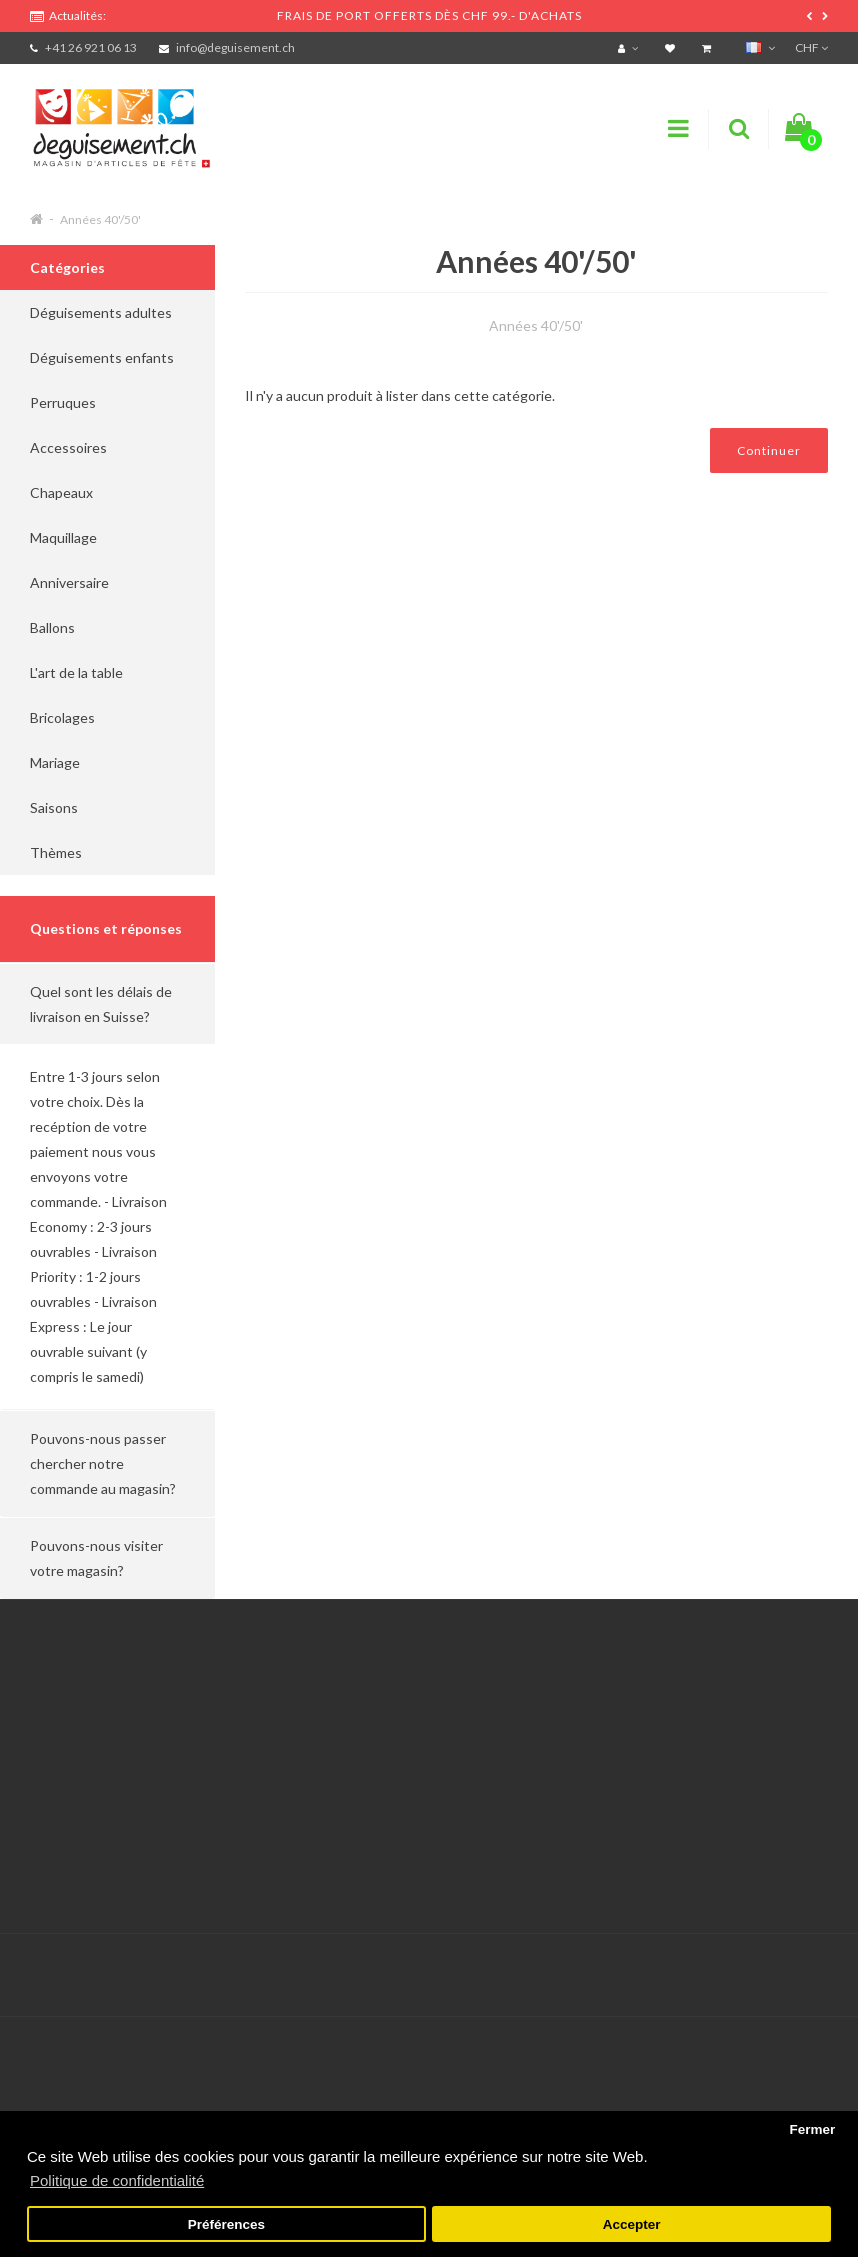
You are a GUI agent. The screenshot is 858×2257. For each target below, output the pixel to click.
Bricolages (62, 717)
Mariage (55, 762)
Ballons (52, 627)
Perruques (63, 402)
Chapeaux (61, 492)
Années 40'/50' (100, 219)
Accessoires (68, 447)
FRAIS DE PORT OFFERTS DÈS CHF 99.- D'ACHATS (429, 15)
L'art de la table (76, 672)
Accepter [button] (632, 2224)
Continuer (769, 450)
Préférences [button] (226, 2224)
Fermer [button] (812, 2129)
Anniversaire (69, 582)
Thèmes (56, 852)
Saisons (54, 807)
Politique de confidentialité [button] (117, 2180)
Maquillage (63, 537)
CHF (811, 47)
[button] (107, 1004)
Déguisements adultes (101, 312)
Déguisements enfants (102, 357)
